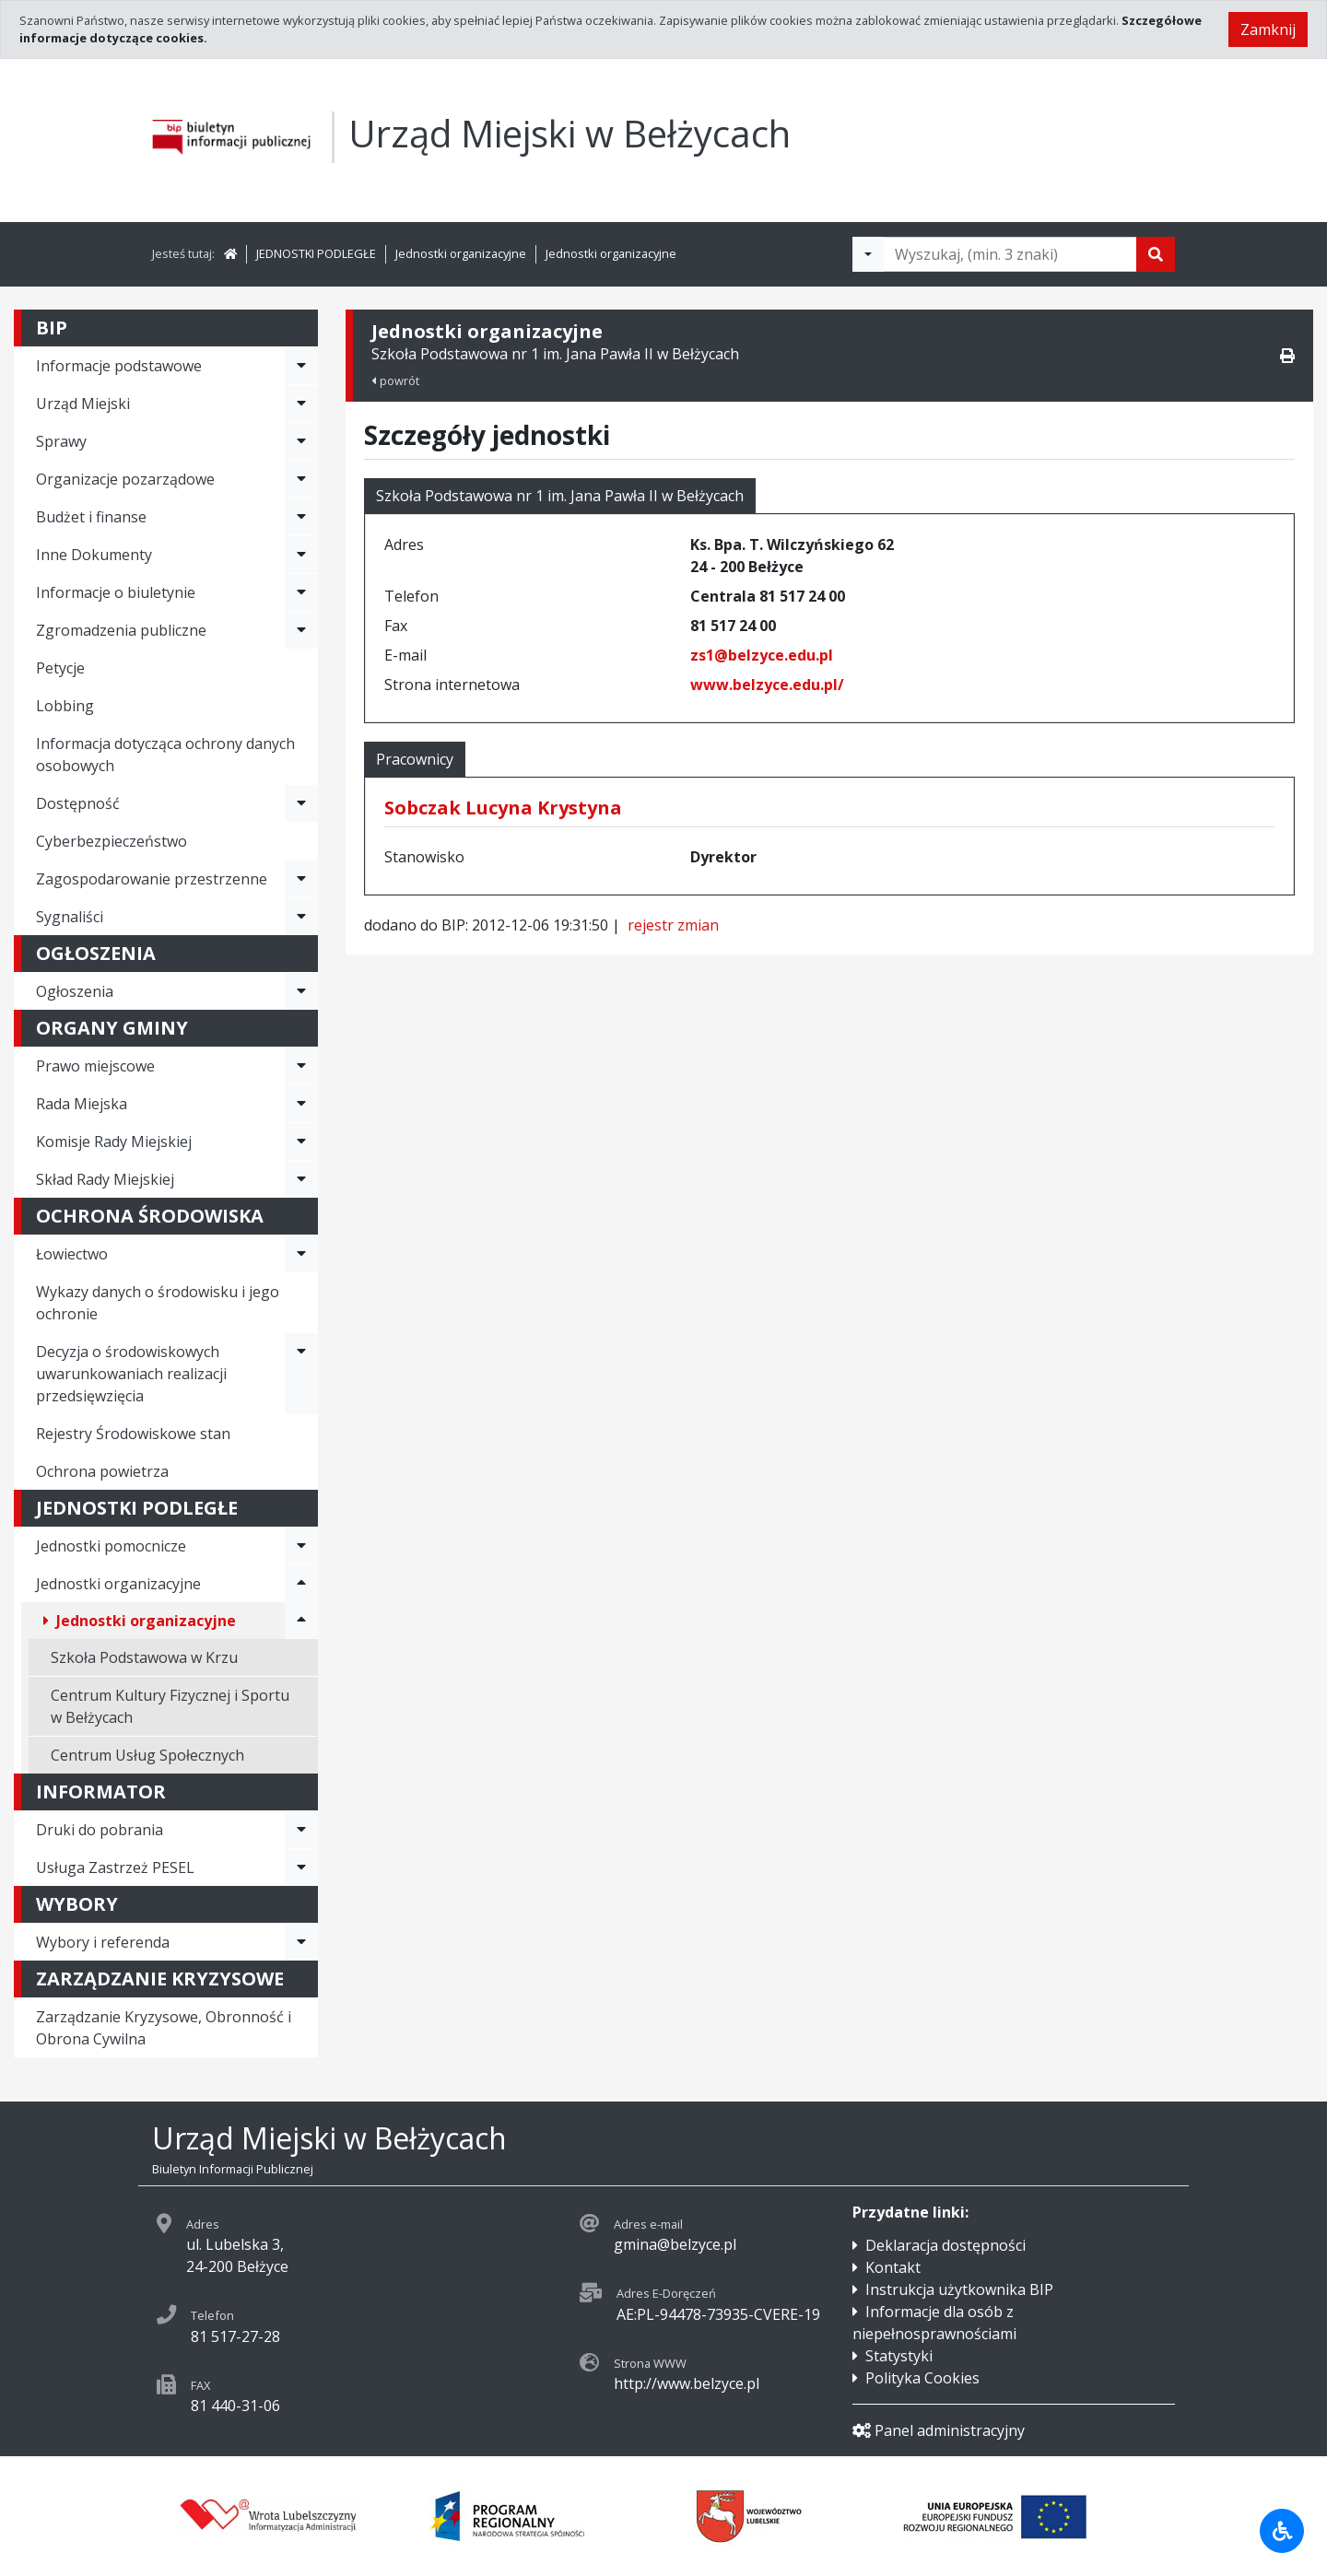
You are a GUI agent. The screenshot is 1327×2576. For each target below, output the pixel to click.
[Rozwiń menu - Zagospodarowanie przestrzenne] (301, 879)
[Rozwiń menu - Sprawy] (301, 441)
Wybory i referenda (103, 1942)
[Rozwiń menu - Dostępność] (301, 803)
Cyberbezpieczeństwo (111, 841)
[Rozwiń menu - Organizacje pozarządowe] (301, 479)
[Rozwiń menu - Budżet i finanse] (301, 516)
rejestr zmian (673, 925)
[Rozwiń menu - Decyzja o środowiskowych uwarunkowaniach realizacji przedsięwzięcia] (301, 1373)
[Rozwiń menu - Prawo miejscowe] (301, 1066)
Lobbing (65, 706)
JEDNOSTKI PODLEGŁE (316, 253)
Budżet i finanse (91, 517)
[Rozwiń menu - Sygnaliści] (301, 916)
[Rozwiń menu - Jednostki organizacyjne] (301, 1583)
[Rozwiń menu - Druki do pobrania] (301, 1829)
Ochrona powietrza (102, 1471)
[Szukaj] (1155, 254)
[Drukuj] (1287, 355)
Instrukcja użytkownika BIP (959, 2289)
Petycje (60, 668)
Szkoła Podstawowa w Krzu (144, 1657)
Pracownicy (414, 759)
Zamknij (1268, 29)
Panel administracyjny (938, 2430)
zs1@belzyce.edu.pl (761, 655)
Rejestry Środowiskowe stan (133, 1433)
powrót (395, 380)
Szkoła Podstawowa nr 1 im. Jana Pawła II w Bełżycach (560, 496)
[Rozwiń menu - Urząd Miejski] (301, 403)
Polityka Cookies (922, 2378)
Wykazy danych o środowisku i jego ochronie (157, 1303)
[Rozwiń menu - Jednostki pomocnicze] (301, 1546)
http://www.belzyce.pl (686, 2383)
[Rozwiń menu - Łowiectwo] (301, 1253)
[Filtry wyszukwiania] (868, 254)
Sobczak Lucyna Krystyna (503, 807)
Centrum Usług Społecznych (147, 1755)
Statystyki (899, 2356)
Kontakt (893, 2267)
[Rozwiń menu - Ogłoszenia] (301, 991)
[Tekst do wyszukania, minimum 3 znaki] (1010, 254)
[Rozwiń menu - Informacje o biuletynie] (301, 592)
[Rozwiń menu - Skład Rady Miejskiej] (301, 1179)
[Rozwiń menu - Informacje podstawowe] (301, 365)
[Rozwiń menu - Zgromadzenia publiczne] (301, 630)
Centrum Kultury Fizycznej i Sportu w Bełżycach (170, 1706)
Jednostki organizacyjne (460, 253)
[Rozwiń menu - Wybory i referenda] (301, 1942)
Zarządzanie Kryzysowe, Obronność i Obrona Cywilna (163, 2028)
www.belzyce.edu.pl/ (767, 684)
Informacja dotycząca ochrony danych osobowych (165, 754)
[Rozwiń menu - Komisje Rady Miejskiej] (301, 1141)
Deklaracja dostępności (945, 2245)
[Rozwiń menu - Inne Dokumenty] (301, 554)
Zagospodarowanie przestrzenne (151, 879)
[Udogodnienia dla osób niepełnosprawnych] (1282, 2531)
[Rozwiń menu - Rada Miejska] (301, 1103)
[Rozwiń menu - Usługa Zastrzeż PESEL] (301, 1867)
